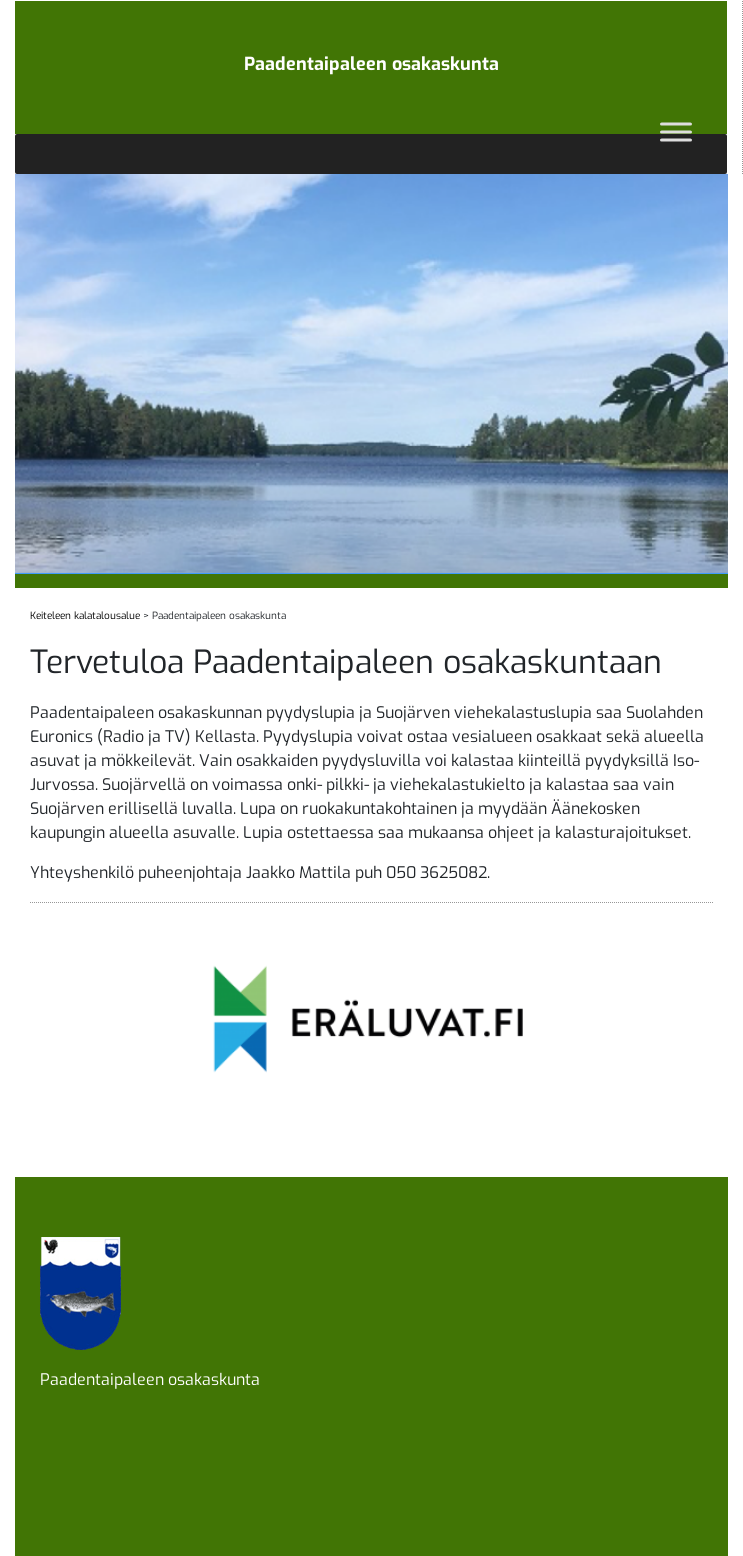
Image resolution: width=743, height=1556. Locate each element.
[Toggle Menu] (676, 131)
